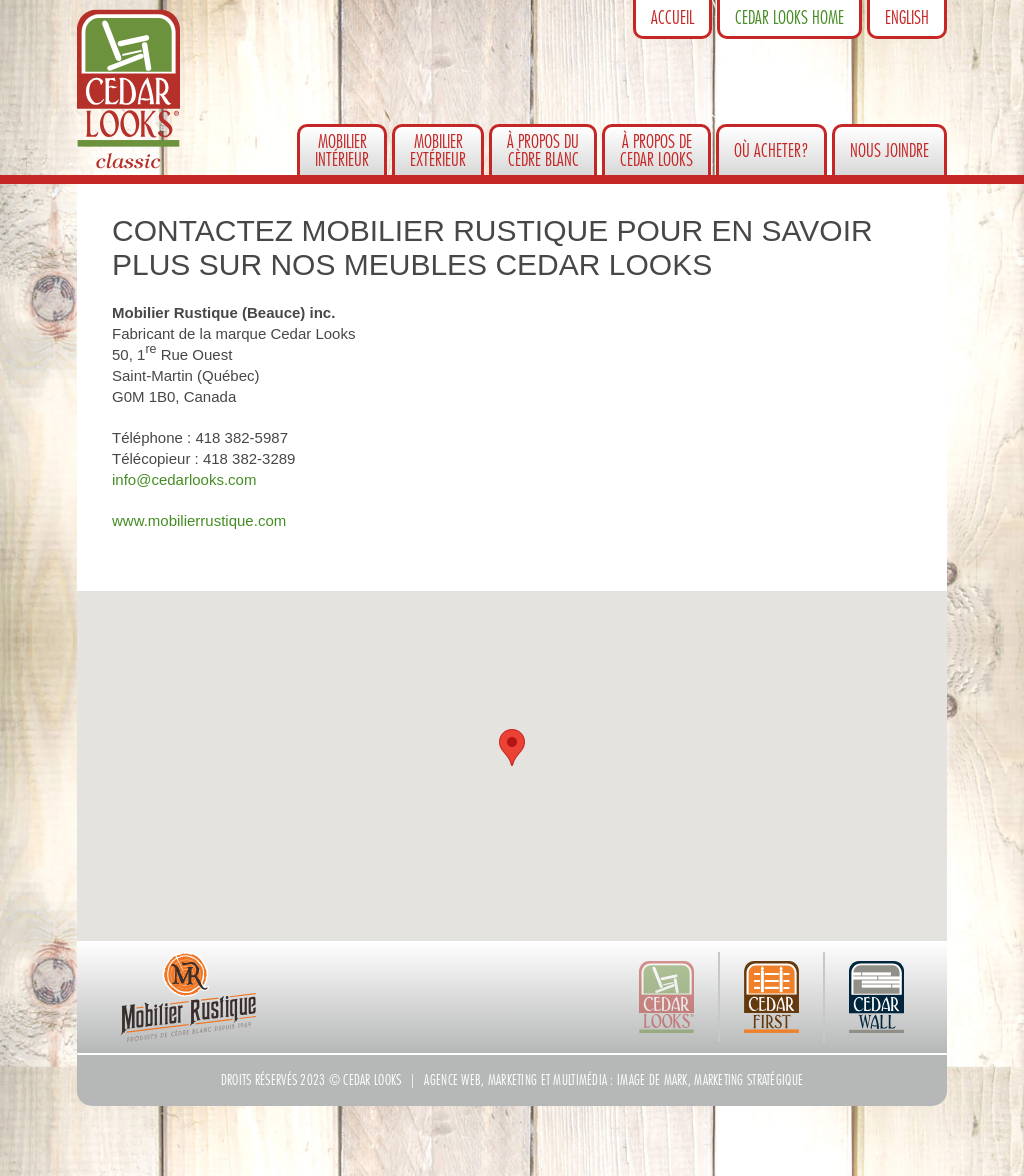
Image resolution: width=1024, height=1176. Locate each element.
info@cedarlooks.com (184, 479)
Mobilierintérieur (342, 151)
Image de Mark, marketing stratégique (710, 1080)
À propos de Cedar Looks (656, 151)
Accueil (672, 18)
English (907, 18)
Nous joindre (889, 151)
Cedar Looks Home (789, 18)
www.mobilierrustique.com (199, 520)
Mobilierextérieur (438, 151)
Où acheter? (771, 151)
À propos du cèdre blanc (543, 151)
